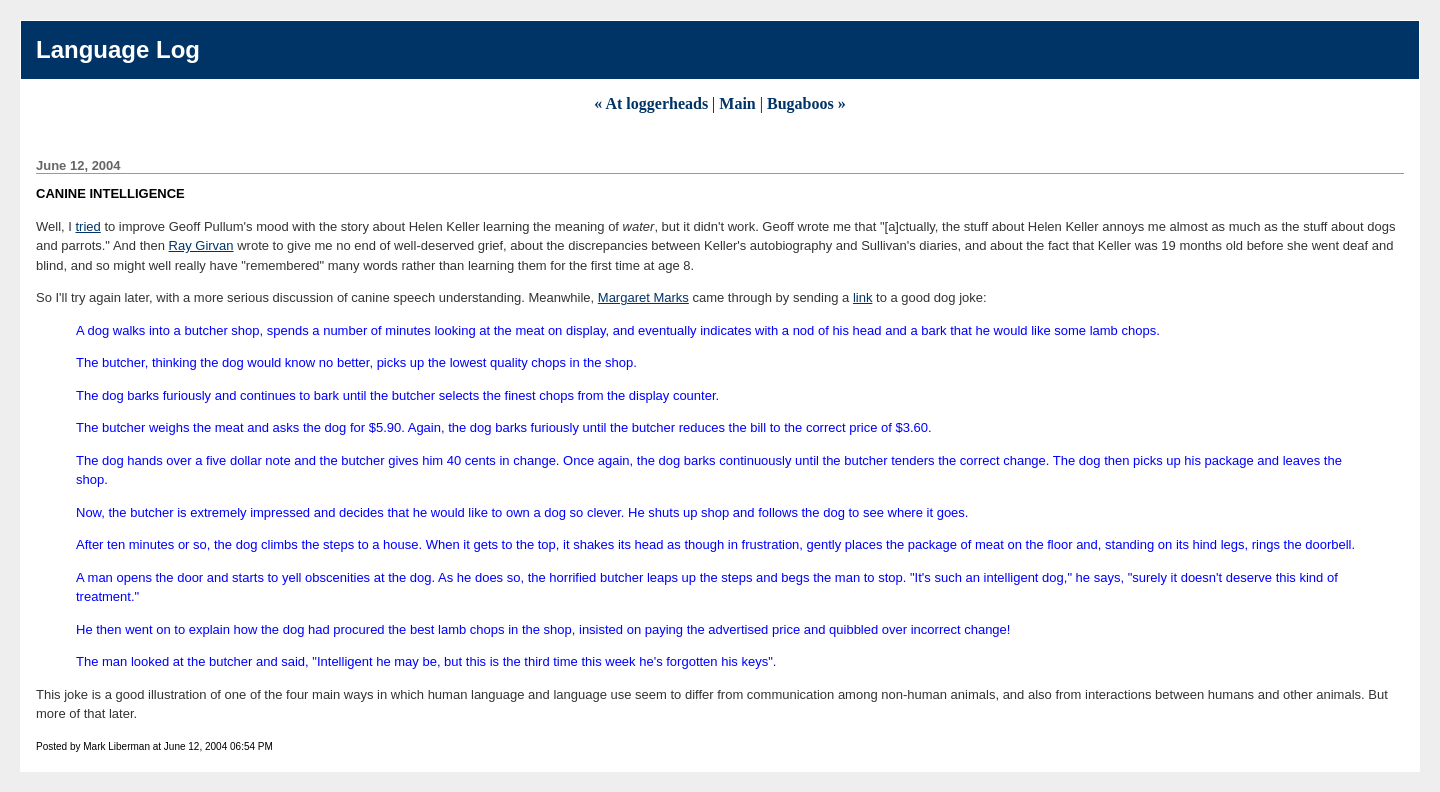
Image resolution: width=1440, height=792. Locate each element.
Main (737, 103)
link (863, 297)
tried (88, 226)
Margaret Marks (643, 297)
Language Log (118, 49)
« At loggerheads (651, 103)
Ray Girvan (201, 245)
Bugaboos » (806, 103)
